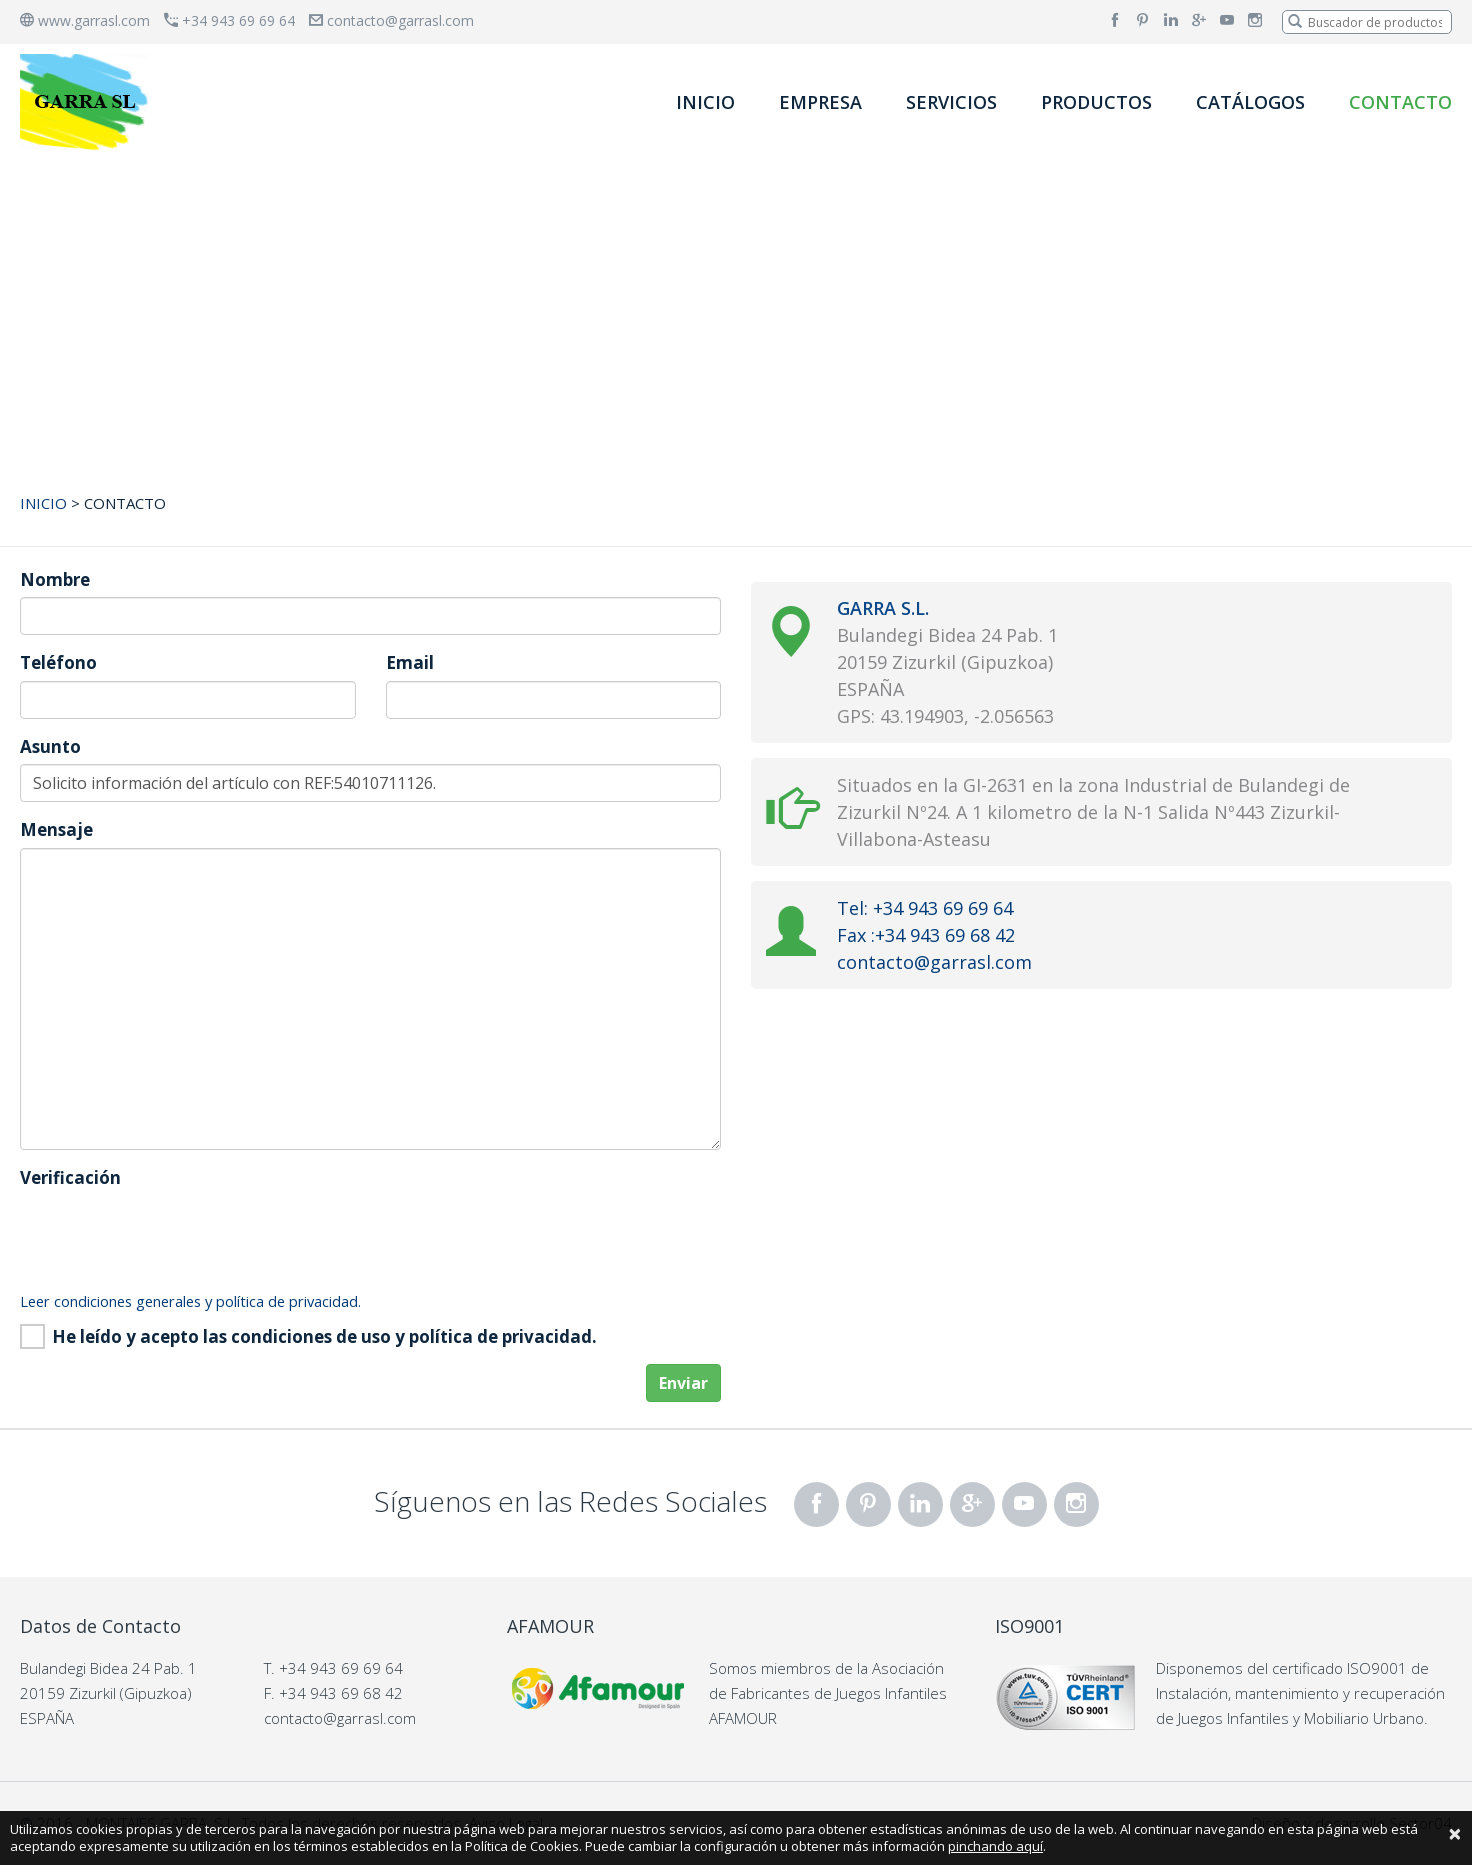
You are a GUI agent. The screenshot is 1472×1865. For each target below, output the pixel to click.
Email (410, 662)
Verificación (70, 1177)
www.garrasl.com (85, 20)
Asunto (50, 746)
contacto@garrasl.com (391, 20)
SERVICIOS (951, 102)
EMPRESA (820, 102)
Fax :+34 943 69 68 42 (926, 935)
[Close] (1455, 1833)
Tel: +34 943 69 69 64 (925, 908)
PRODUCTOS (1096, 102)
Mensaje (56, 829)
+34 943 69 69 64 (229, 20)
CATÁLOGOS (1250, 102)
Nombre (55, 579)
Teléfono (58, 662)
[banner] (88, 101)
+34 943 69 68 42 (341, 1693)
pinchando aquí (995, 1846)
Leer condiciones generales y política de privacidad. (190, 1301)
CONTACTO (1400, 102)
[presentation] (172, 1234)
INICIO (705, 102)
